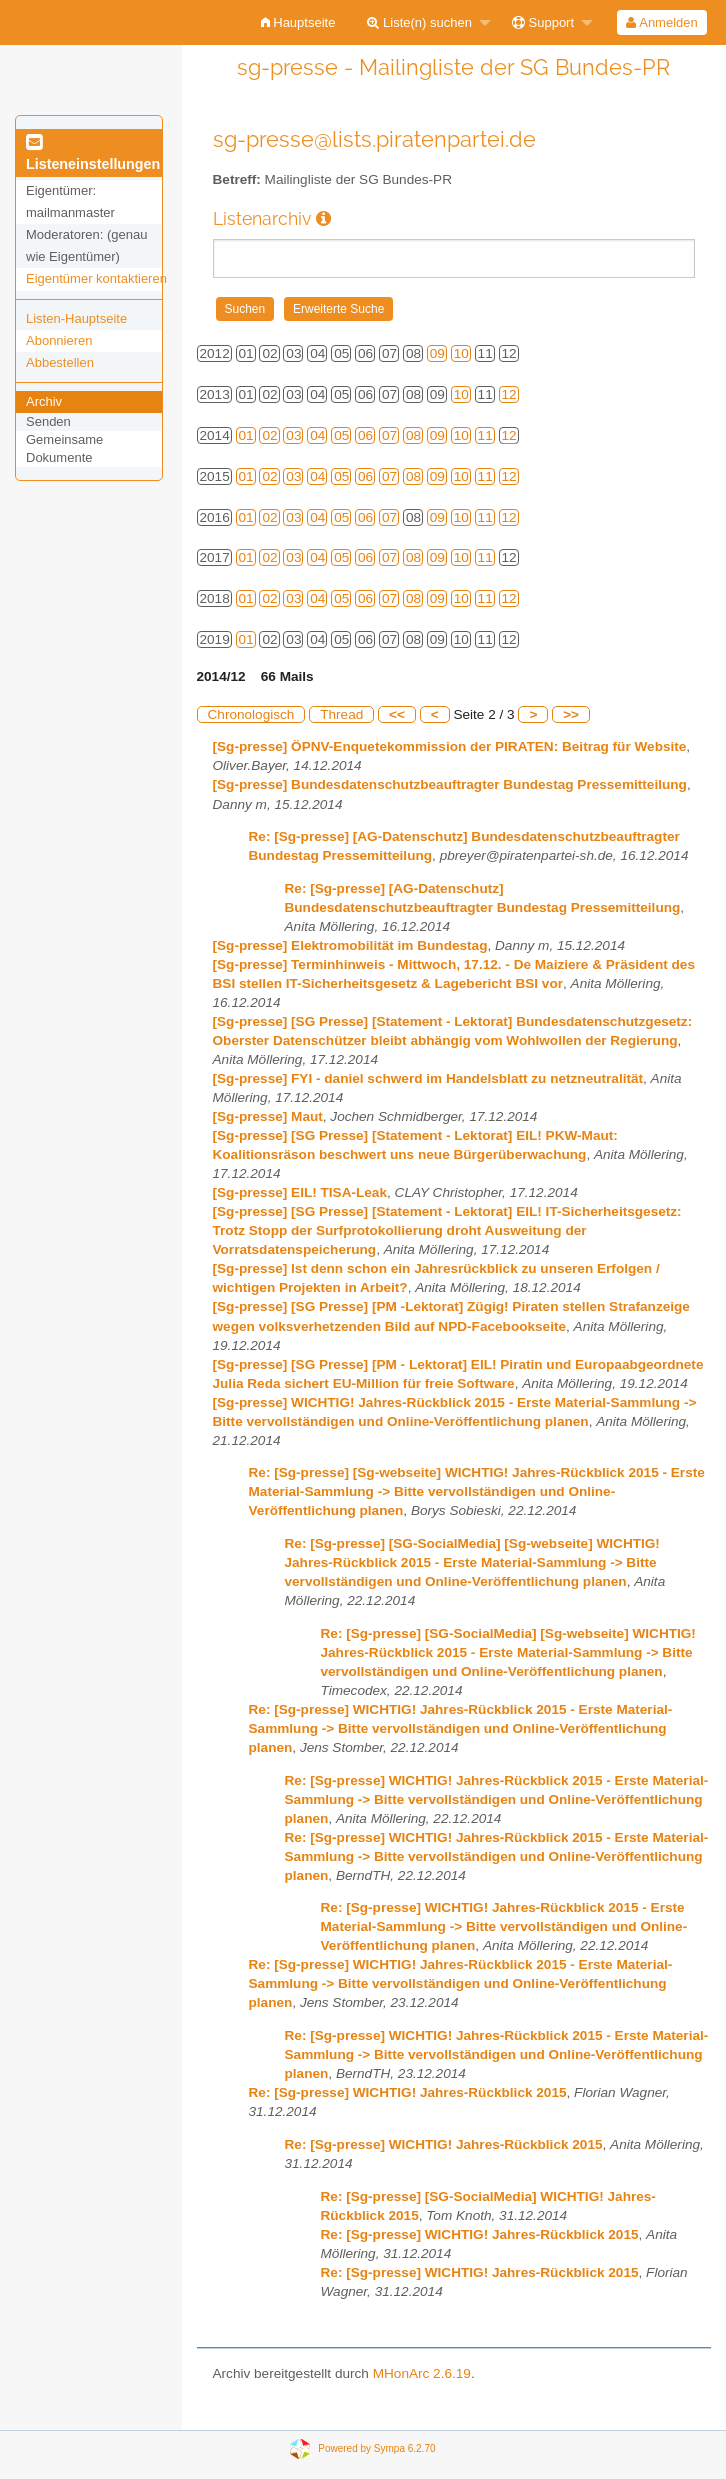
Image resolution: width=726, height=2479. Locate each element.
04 (317, 435)
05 (341, 435)
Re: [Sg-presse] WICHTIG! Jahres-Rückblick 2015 (408, 2092)
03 (293, 435)
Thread (341, 714)
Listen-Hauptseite (76, 318)
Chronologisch (251, 714)
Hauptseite (298, 22)
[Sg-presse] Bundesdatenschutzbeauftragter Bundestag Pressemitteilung (450, 784)
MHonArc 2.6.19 (422, 2373)
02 (269, 435)
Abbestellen (60, 362)
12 (509, 394)
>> (571, 714)
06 (365, 435)
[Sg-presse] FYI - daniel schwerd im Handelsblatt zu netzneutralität (428, 1078)
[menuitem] (298, 22)
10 (461, 353)
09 (437, 353)
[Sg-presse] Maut (268, 1116)
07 (389, 435)
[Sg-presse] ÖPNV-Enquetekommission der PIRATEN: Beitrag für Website (450, 746)
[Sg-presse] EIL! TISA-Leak (300, 1192)
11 (485, 435)
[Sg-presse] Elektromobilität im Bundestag (350, 945)
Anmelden (661, 22)
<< (397, 714)
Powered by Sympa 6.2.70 (376, 2448)
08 (413, 435)
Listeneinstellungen (93, 154)
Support (543, 22)
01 (246, 435)
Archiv (44, 401)
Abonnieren (59, 340)
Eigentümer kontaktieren (96, 278)
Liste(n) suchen (419, 22)
